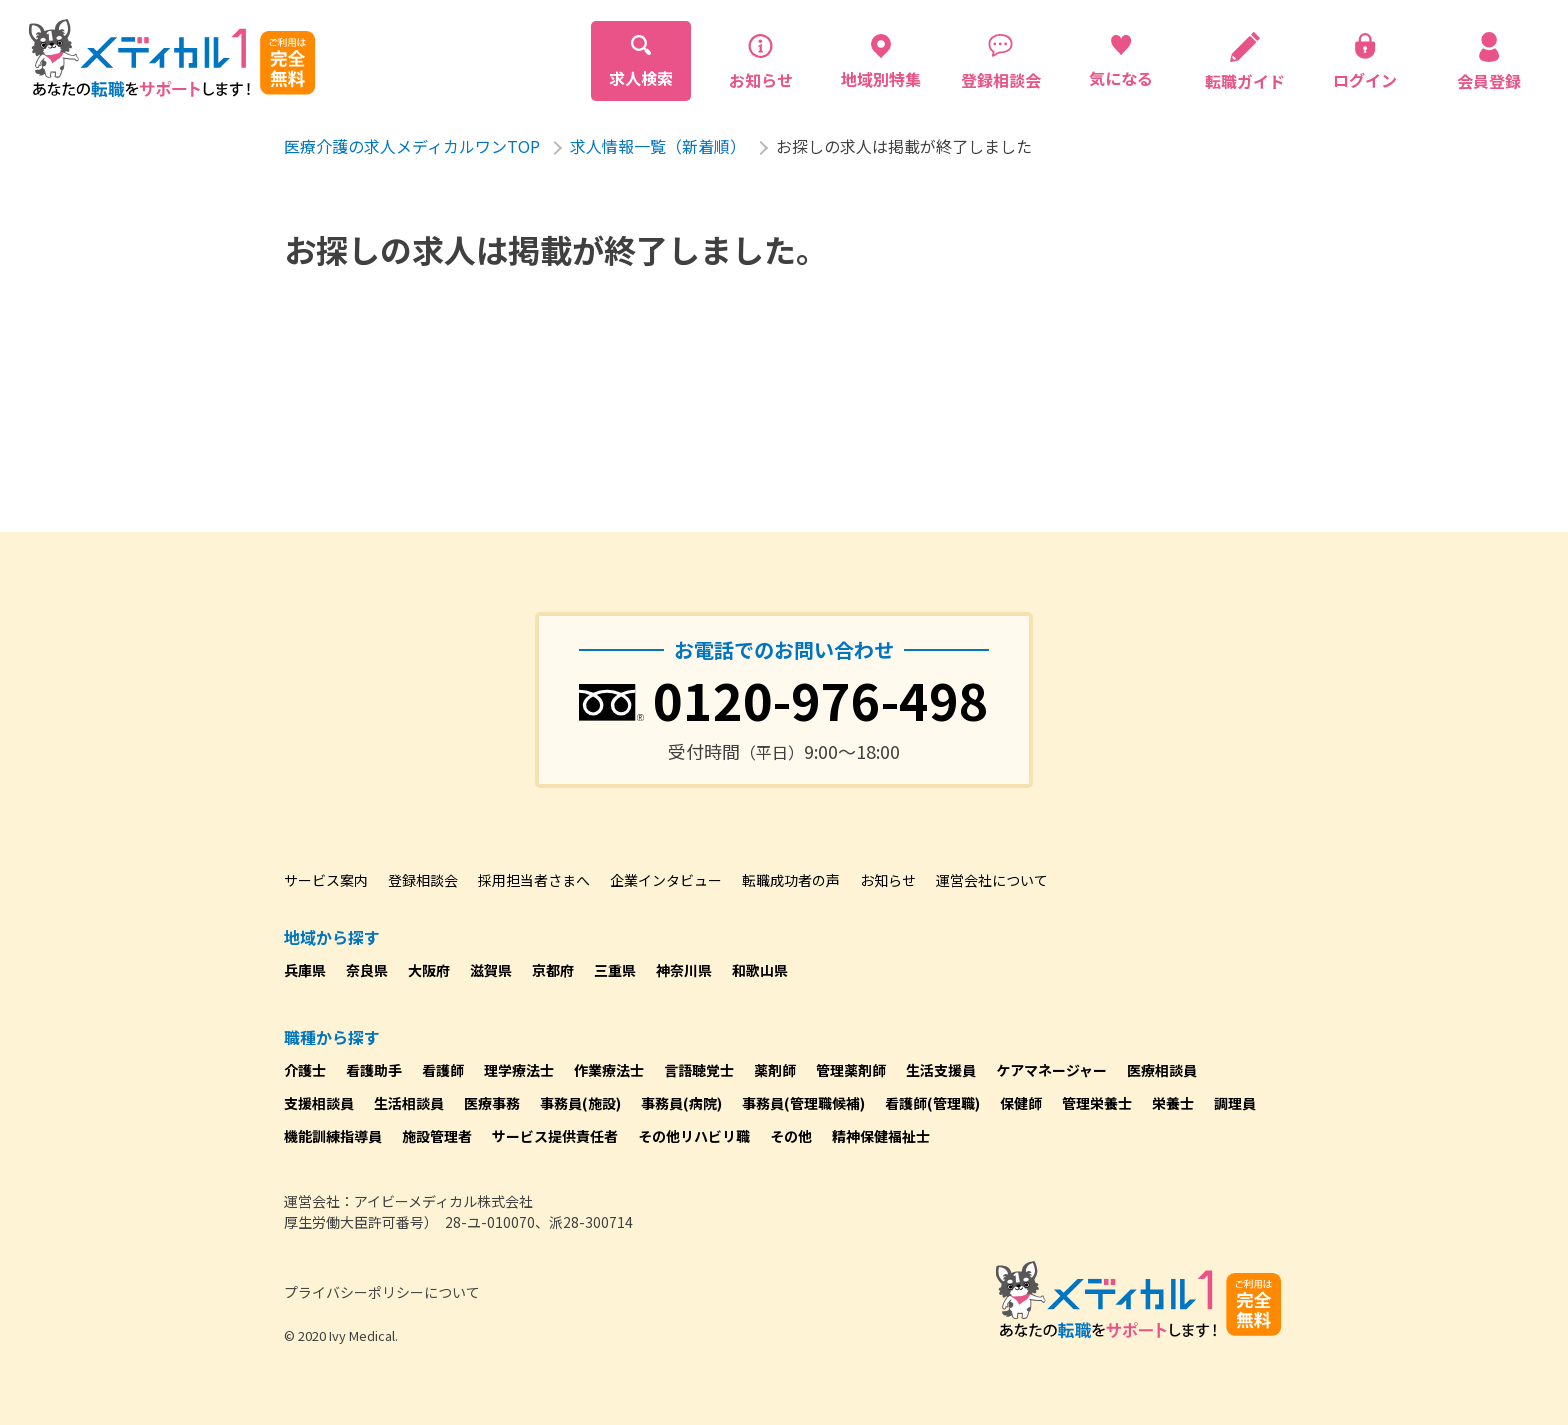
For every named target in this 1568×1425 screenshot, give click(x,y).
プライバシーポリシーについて (382, 1292)
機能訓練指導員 (333, 1136)
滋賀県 (491, 970)
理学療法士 (519, 1070)
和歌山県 (760, 970)
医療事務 (492, 1103)
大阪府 (429, 970)
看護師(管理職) (932, 1103)
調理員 (1235, 1103)
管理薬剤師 (851, 1070)
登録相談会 (423, 880)
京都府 (553, 970)
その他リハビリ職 (694, 1136)
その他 (791, 1136)
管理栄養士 (1097, 1103)
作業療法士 (609, 1070)
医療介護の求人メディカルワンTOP (412, 146)
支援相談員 (319, 1103)
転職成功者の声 (791, 880)
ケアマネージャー (1051, 1070)
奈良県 (367, 970)
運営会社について (992, 880)
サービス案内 (326, 880)
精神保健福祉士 (881, 1136)
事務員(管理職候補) (803, 1103)
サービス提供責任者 (555, 1136)
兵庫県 (305, 970)
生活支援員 (941, 1070)
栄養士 (1173, 1103)
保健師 (1021, 1103)
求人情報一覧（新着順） (658, 146)
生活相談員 (409, 1103)
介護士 (305, 1070)
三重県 (615, 970)
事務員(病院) (681, 1103)
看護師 (443, 1070)
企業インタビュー (666, 880)
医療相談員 (1162, 1070)
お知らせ (888, 880)
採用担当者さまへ (534, 880)
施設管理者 (437, 1136)
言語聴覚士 (699, 1070)
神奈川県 (684, 970)
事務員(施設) (580, 1103)
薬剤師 (775, 1070)
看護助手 (374, 1070)
